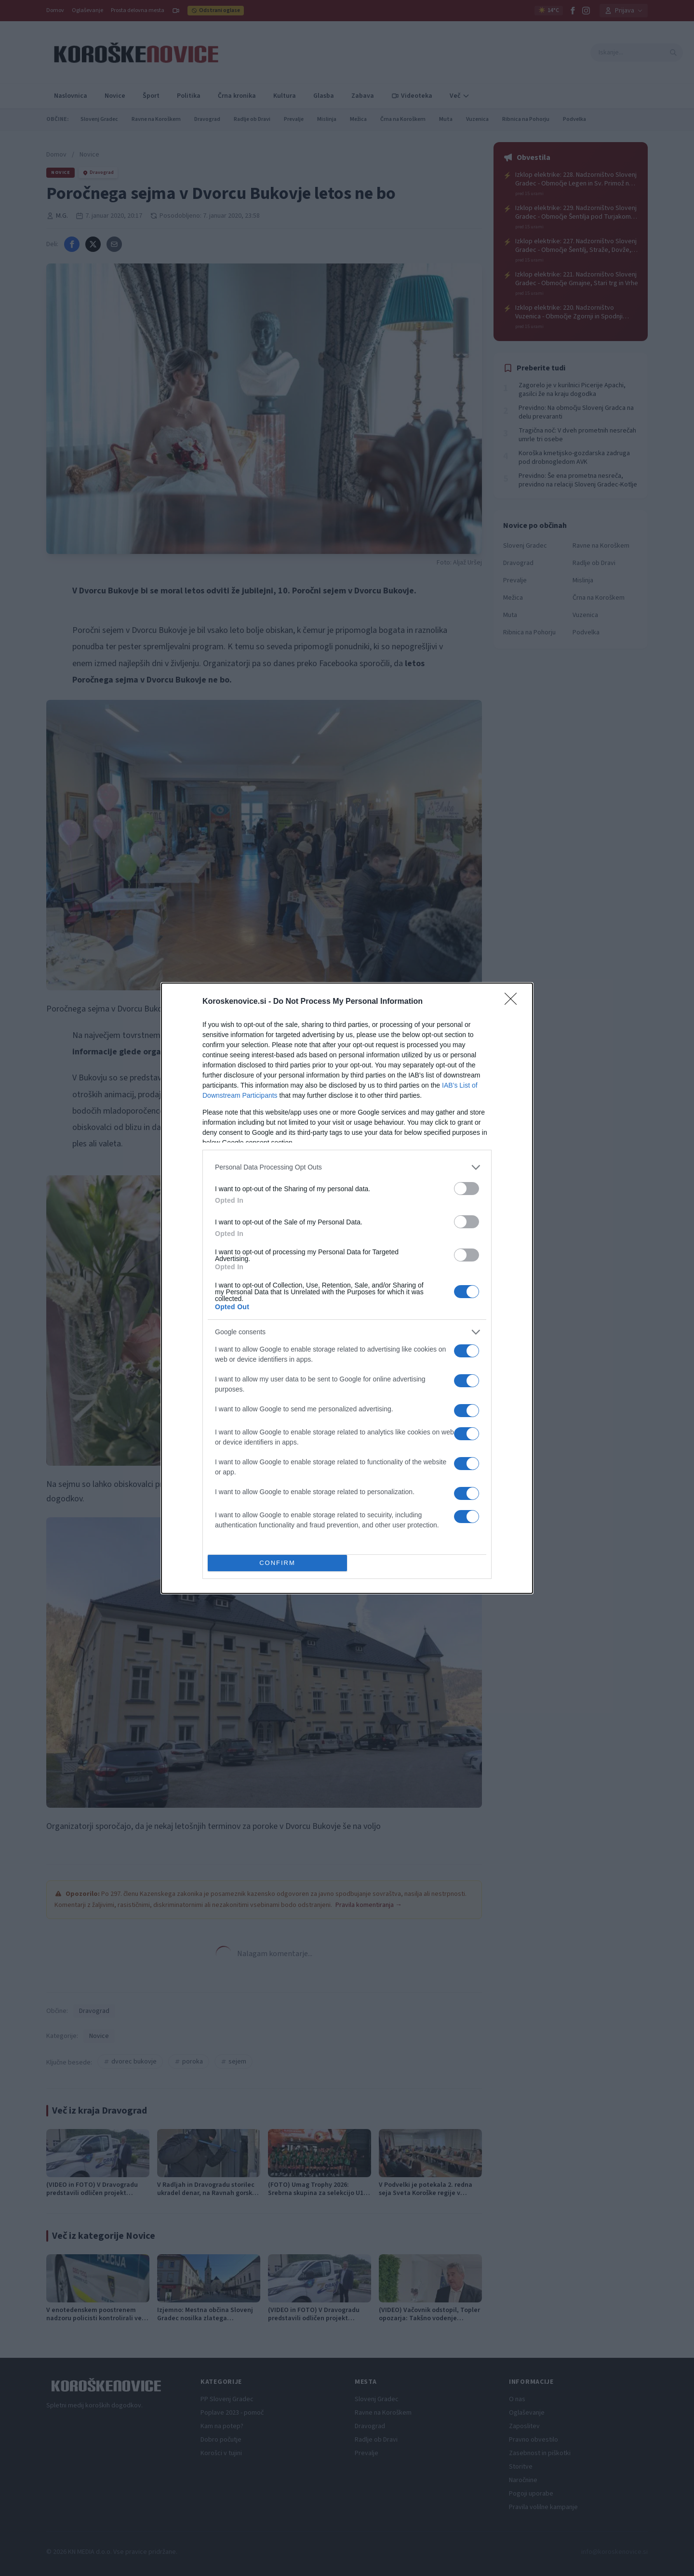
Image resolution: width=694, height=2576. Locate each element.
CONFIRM (277, 1562)
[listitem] (347, 1167)
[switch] (466, 1188)
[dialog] (347, 1288)
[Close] (514, 1001)
